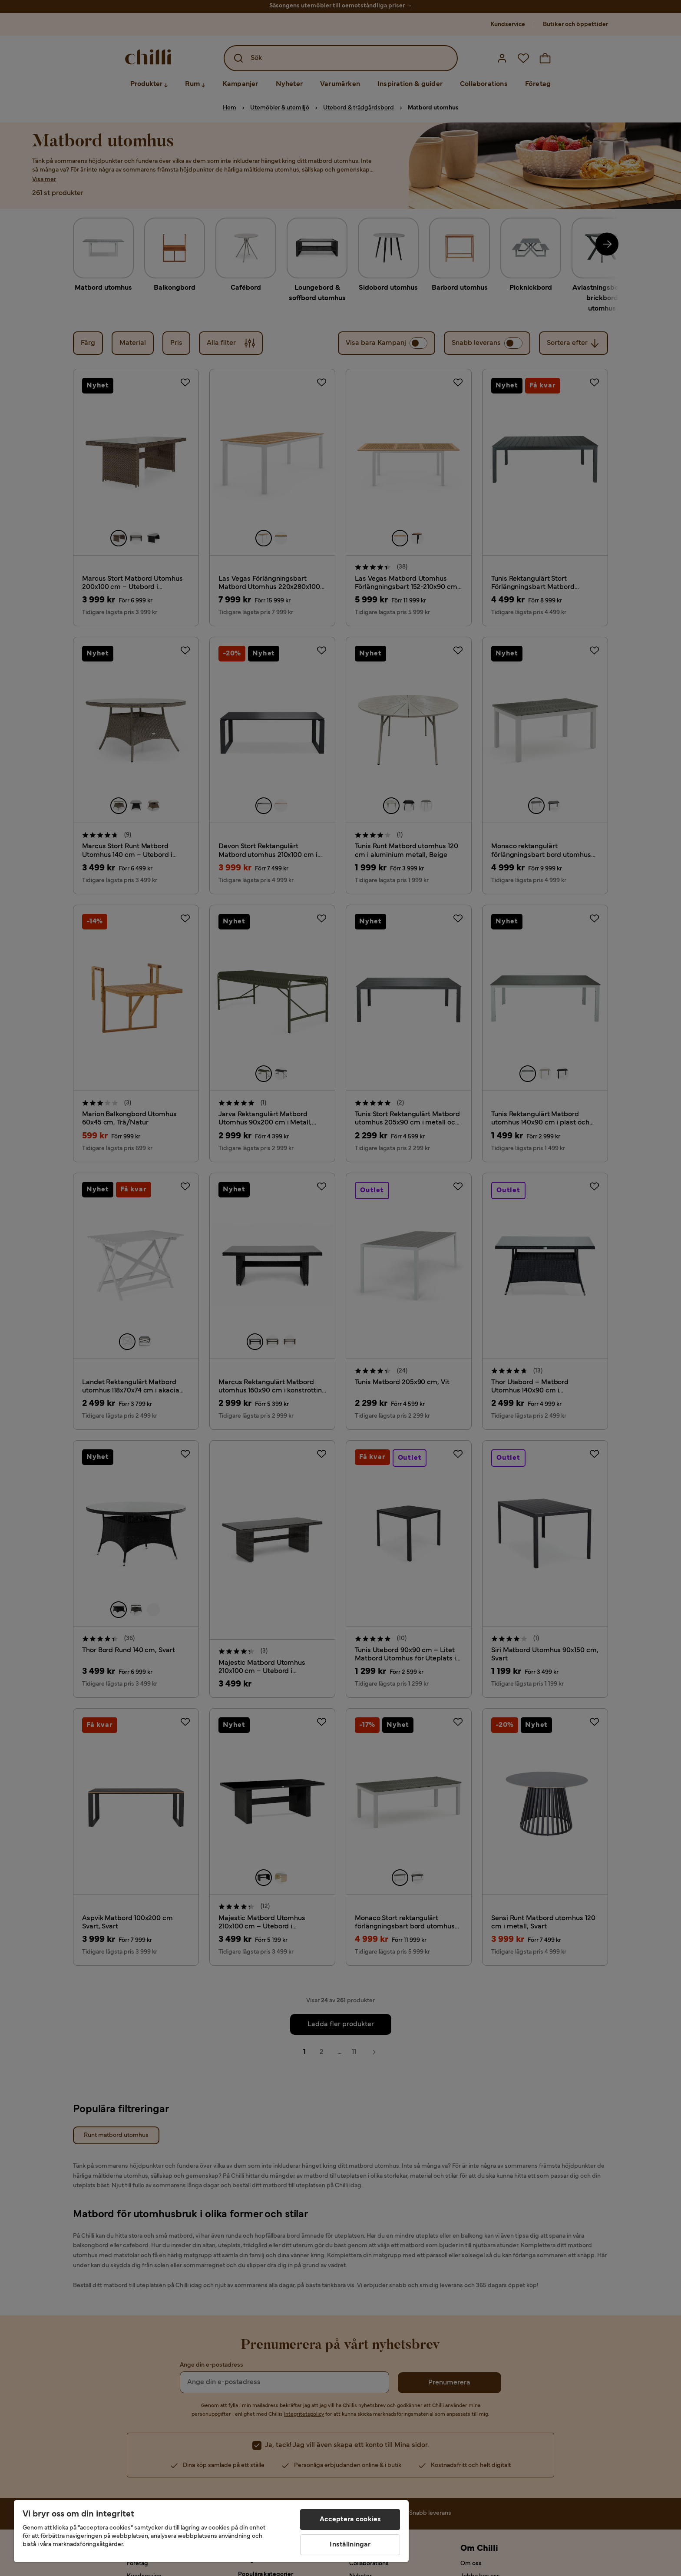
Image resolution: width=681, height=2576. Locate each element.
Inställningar (350, 2545)
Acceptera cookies (350, 2519)
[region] (211, 2531)
